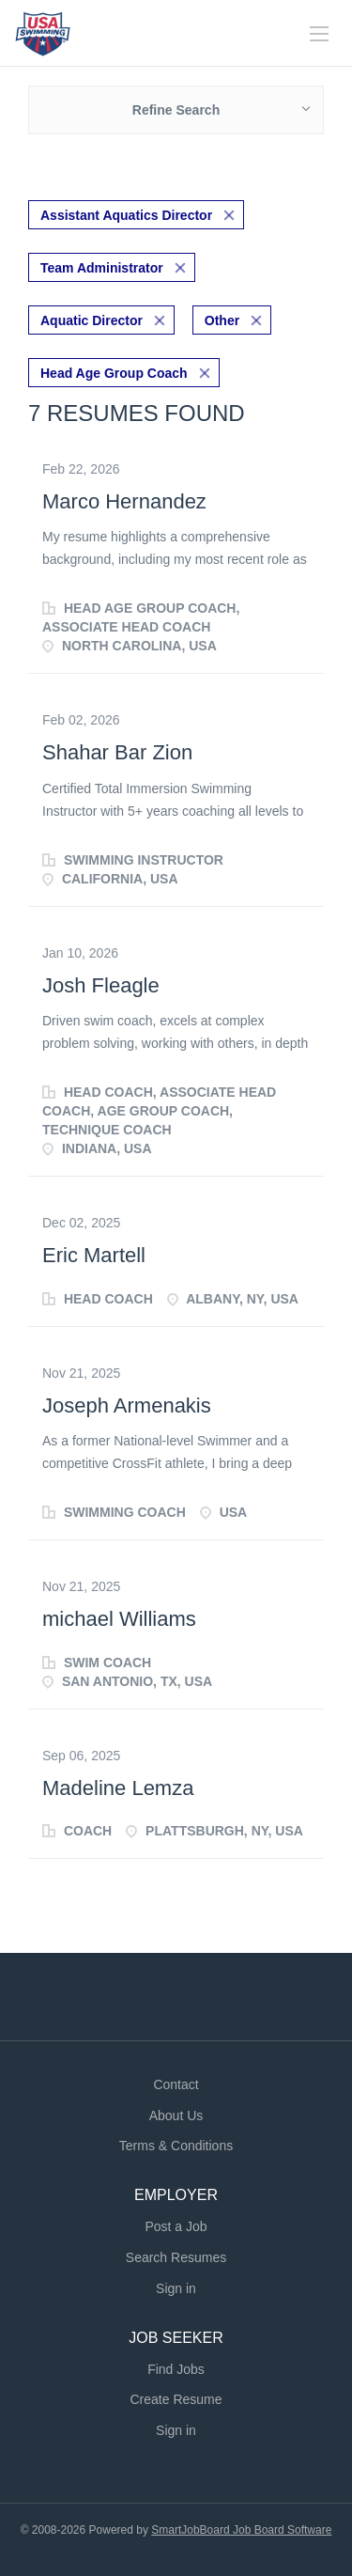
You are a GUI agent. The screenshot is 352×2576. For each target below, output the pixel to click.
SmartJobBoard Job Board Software (241, 2530)
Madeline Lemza (117, 1788)
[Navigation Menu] (319, 34)
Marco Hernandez (124, 501)
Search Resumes (176, 2257)
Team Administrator (101, 267)
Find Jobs (176, 2369)
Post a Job (176, 2226)
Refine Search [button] (176, 109)
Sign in (176, 2288)
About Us (176, 2115)
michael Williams (119, 1619)
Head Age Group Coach (114, 373)
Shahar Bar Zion (117, 752)
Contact (175, 2084)
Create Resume (176, 2399)
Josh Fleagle (101, 985)
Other (222, 320)
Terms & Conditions (176, 2145)
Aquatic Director (91, 320)
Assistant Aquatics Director (126, 215)
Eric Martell (93, 1255)
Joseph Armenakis (126, 1405)
